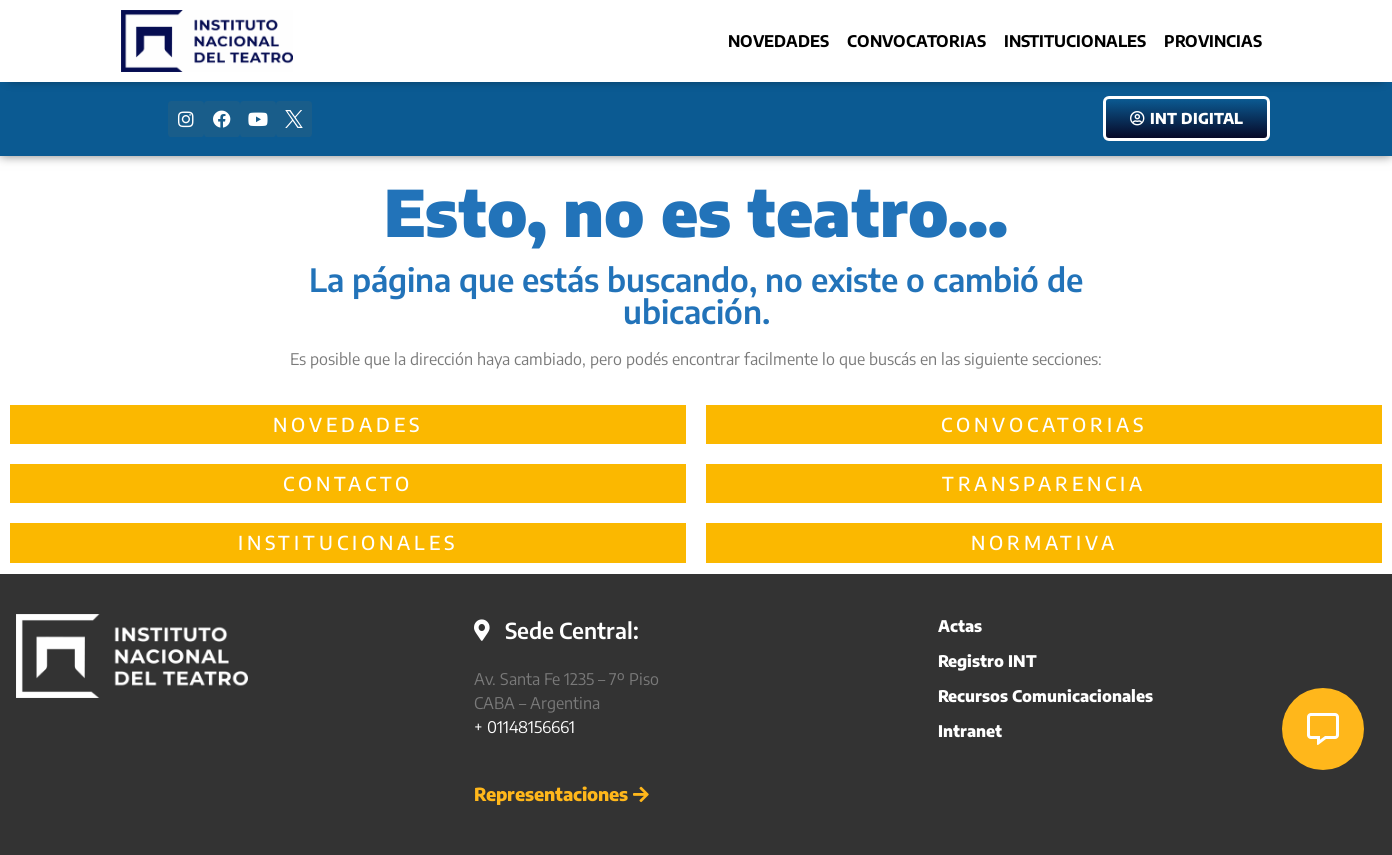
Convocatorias (916, 41)
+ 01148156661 (524, 727)
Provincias (1213, 41)
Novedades (778, 41)
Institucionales (1075, 41)
